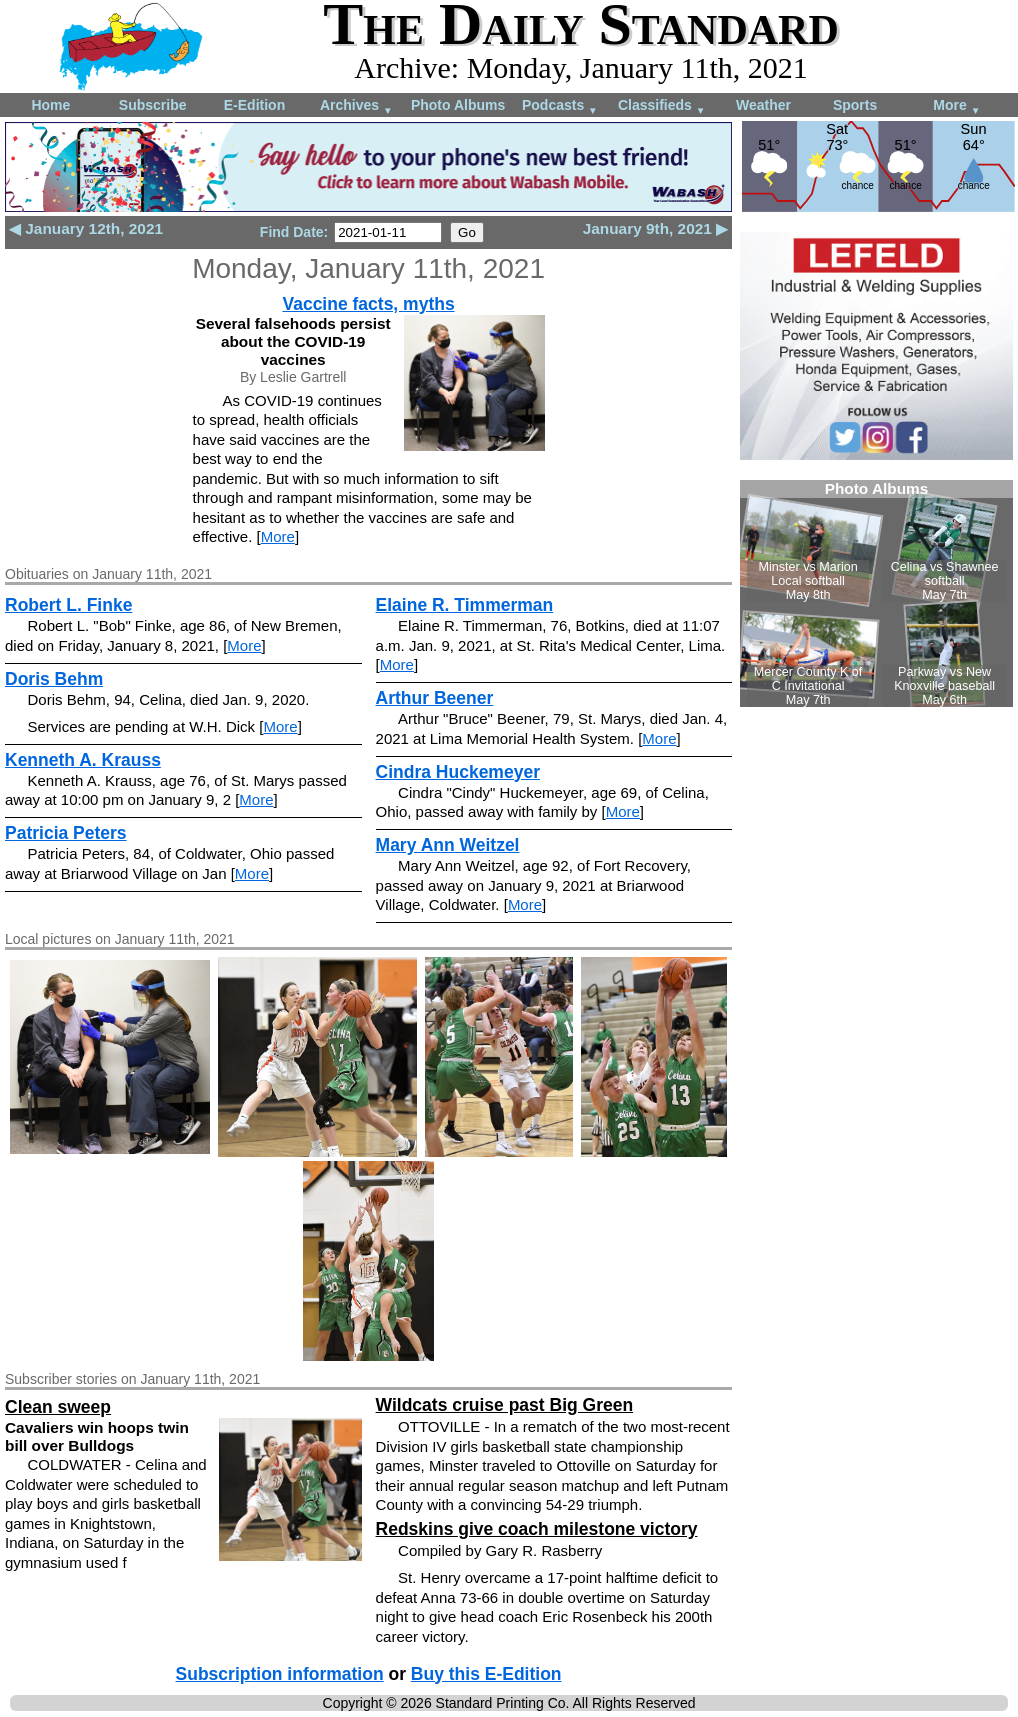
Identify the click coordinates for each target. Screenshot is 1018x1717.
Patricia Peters (66, 833)
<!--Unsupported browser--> (876, 593)
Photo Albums (458, 105)
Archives (356, 106)
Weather (763, 105)
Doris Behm (54, 679)
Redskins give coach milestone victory (537, 1529)
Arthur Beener (435, 698)
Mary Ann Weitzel (448, 845)
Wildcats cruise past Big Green (505, 1405)
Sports (855, 105)
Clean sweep (58, 1407)
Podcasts (560, 106)
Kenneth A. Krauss (83, 760)
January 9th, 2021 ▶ (655, 228)
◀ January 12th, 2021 (86, 228)
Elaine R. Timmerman (465, 605)
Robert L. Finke (68, 605)
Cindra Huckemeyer (458, 772)
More (956, 106)
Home (50, 105)
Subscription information (280, 1674)
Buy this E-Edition (486, 1674)
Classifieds (662, 106)
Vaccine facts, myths (368, 304)
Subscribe (153, 105)
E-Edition (254, 105)
